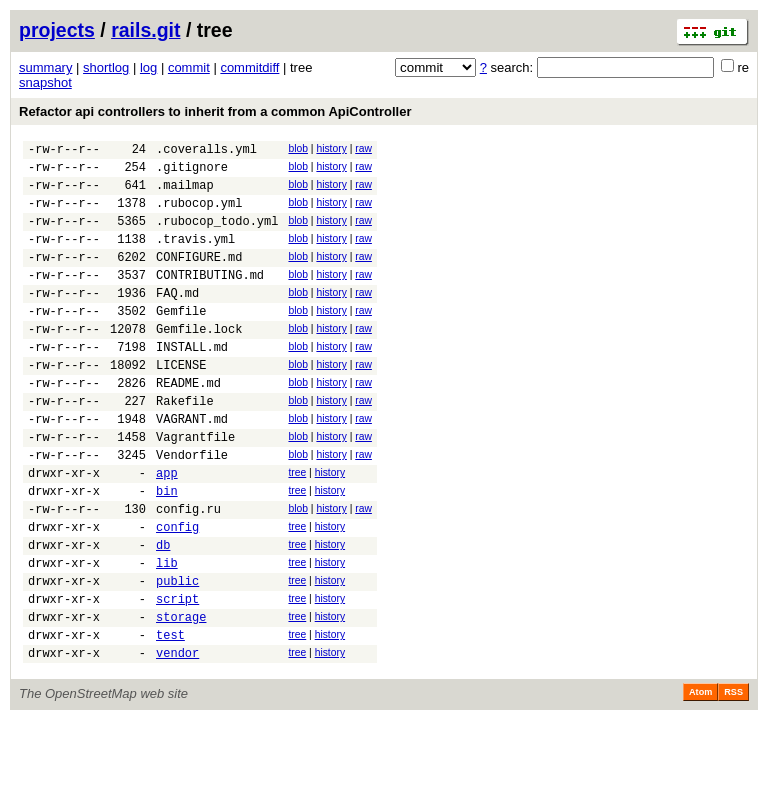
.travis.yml (195, 256)
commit (189, 67)
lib (167, 634)
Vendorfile (192, 508)
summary (45, 67)
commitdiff (249, 67)
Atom (700, 779)
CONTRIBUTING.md (210, 298)
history (331, 148)
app (167, 529)
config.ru (188, 571)
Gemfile (181, 340)
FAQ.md (177, 319)
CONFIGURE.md (199, 277)
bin (167, 550)
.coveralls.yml (206, 151)
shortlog (106, 67)
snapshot (45, 82)
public (177, 655)
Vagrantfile (195, 487)
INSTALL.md (192, 382)
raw (363, 148)
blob (298, 148)
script (177, 676)
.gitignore (192, 172)
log (148, 67)
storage (181, 697)
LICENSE (181, 403)
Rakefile (185, 445)
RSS (733, 779)
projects (57, 30)
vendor (177, 739)
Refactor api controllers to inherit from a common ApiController (215, 111)
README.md (188, 424)
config (177, 592)
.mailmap (185, 193)
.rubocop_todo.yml (217, 235)
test (170, 718)
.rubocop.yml (199, 214)
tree (297, 526)
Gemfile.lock (199, 361)
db (163, 613)
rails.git (145, 30)
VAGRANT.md (192, 466)
